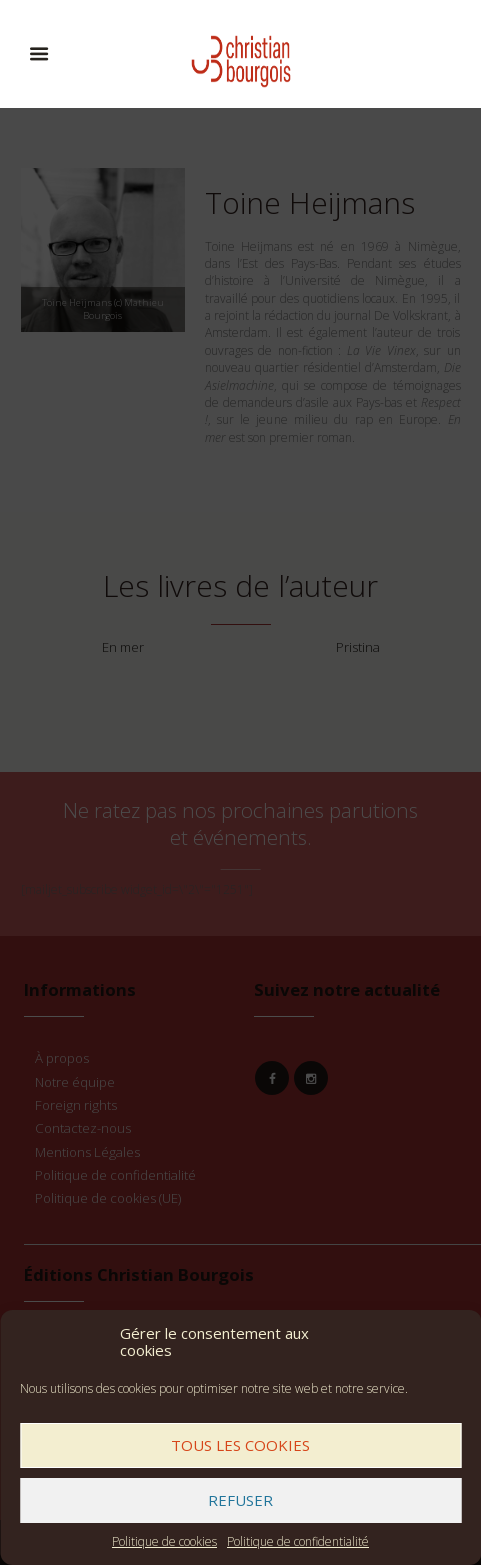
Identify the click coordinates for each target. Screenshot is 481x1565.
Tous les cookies (240, 1445)
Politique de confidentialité (298, 1541)
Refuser (240, 1500)
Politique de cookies (164, 1541)
